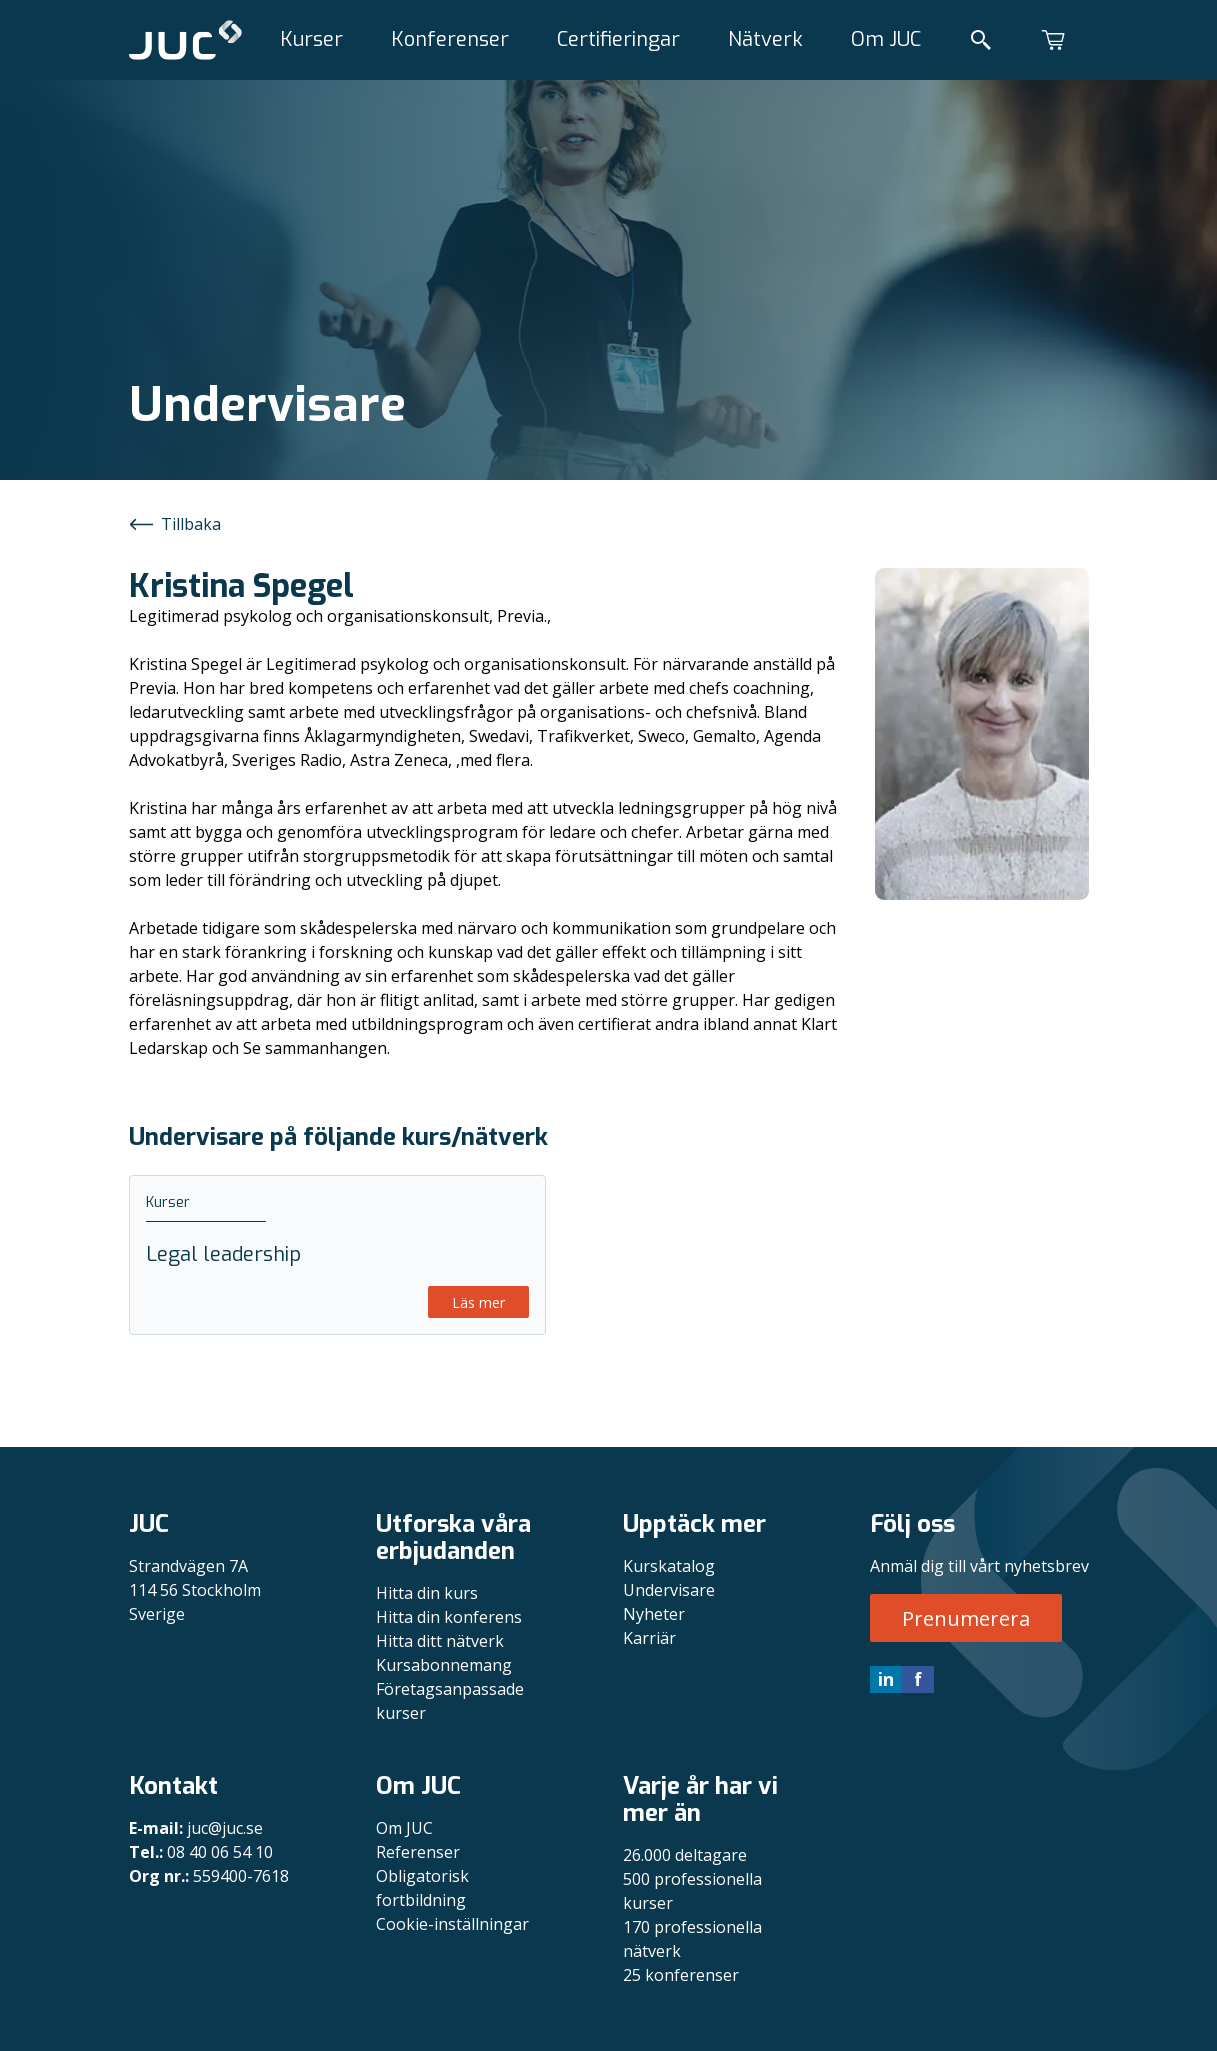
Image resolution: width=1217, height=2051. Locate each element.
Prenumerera (966, 1618)
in (886, 1679)
